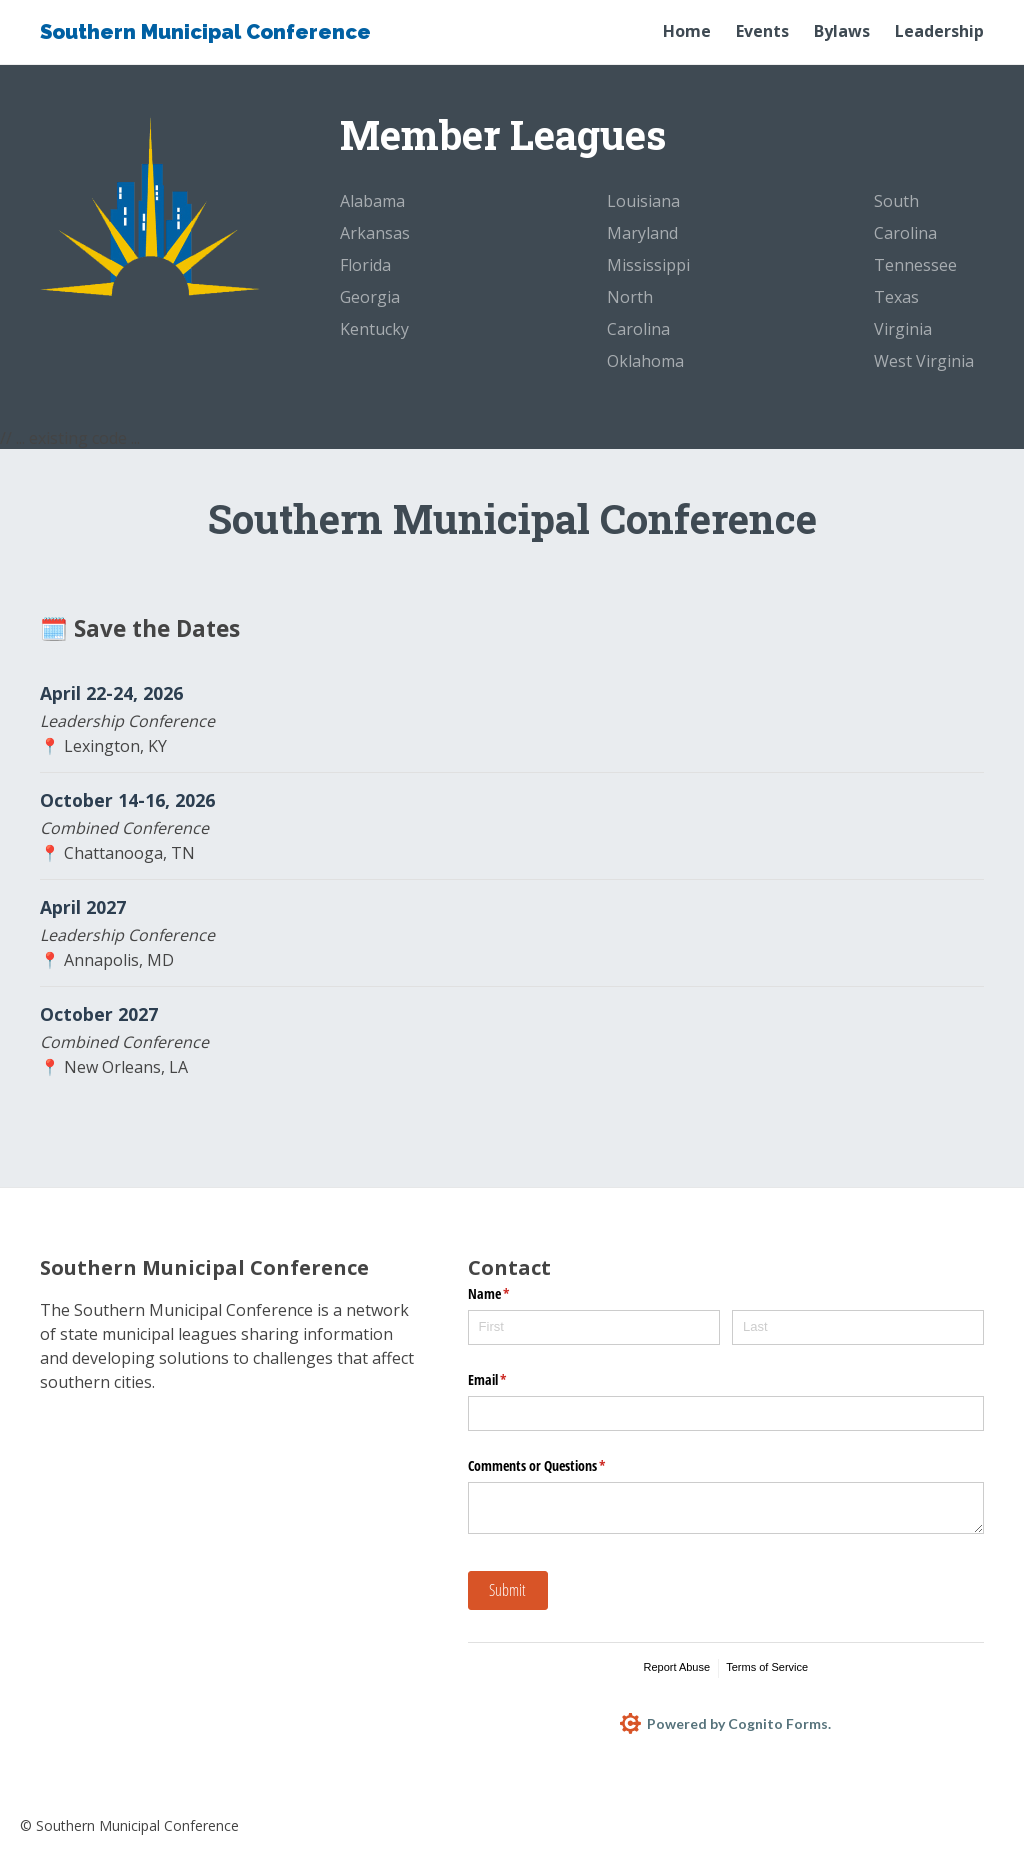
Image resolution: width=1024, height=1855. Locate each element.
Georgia (370, 297)
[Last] (858, 1327)
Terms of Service (767, 1667)
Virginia (903, 329)
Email (511, 1380)
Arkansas (375, 233)
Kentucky (374, 329)
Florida (365, 265)
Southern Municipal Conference (205, 32)
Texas (896, 297)
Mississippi (648, 265)
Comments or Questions (560, 1466)
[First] (594, 1327)
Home (687, 31)
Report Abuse (676, 1667)
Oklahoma (645, 361)
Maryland (642, 233)
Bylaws (842, 31)
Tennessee (915, 265)
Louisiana (643, 201)
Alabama (372, 201)
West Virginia (924, 361)
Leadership (939, 31)
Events (762, 31)
